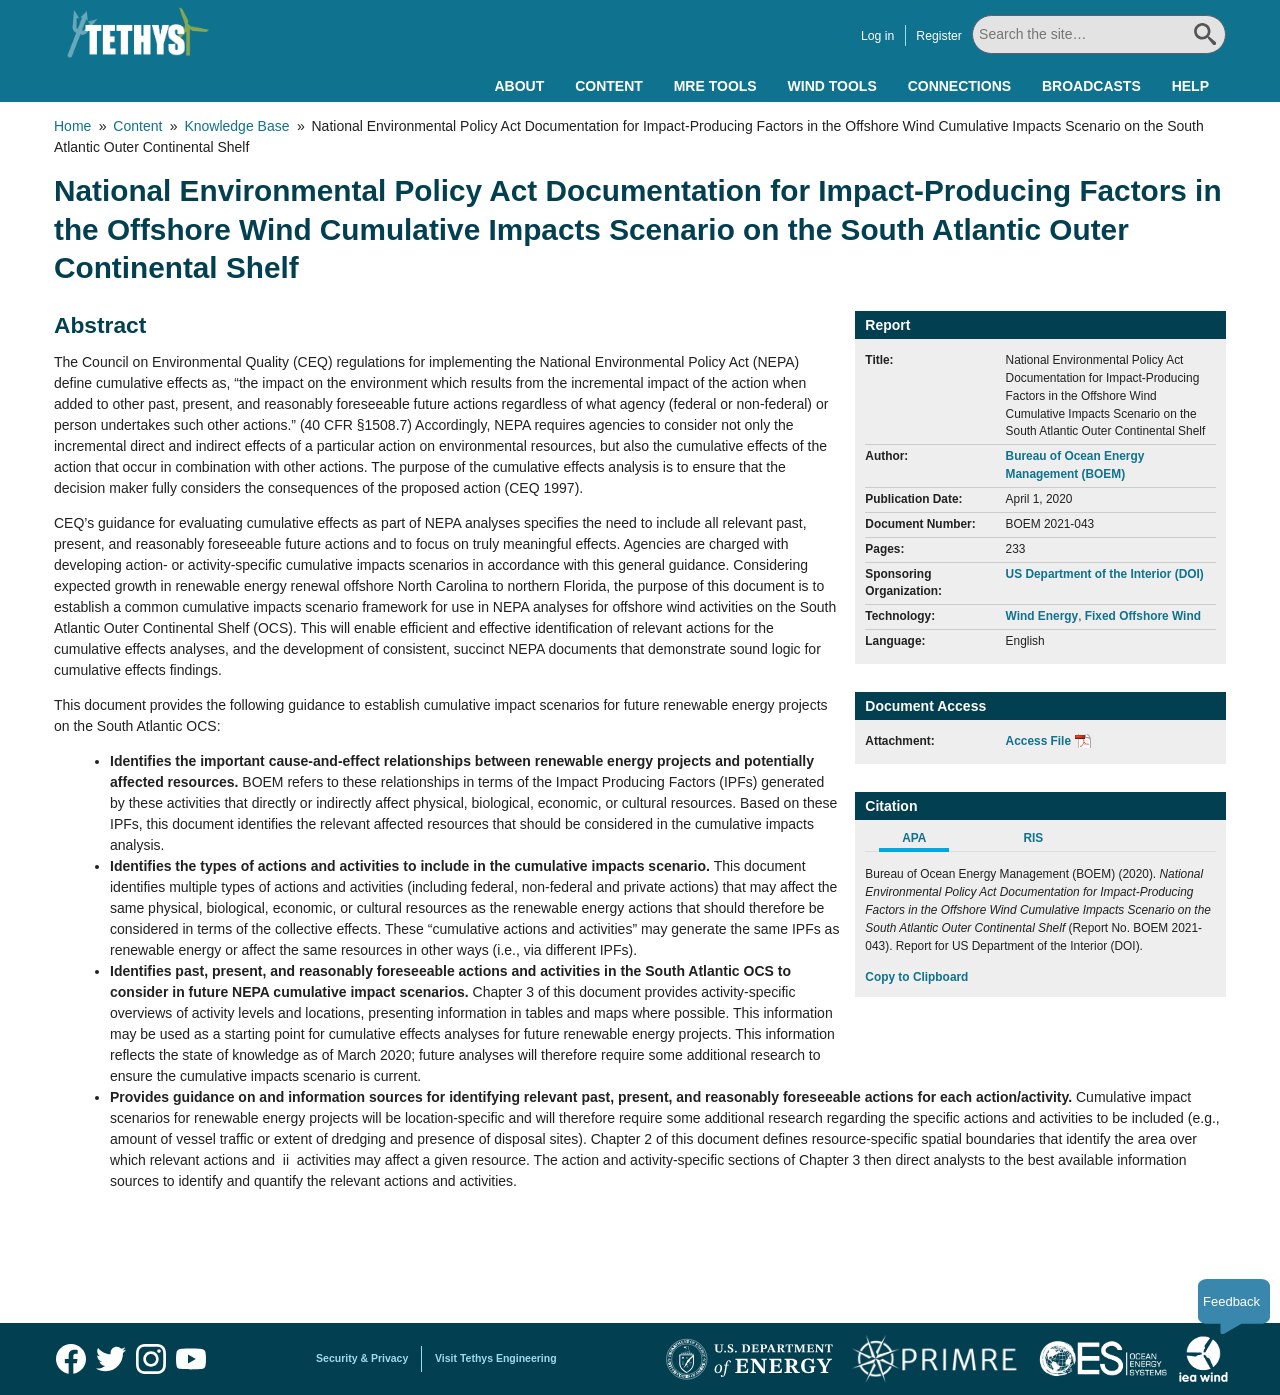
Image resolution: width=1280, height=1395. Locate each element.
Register (937, 36)
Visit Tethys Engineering (496, 1358)
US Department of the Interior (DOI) (1105, 574)
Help (1190, 86)
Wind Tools (832, 86)
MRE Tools (715, 86)
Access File (1038, 741)
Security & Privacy (362, 1358)
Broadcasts (1091, 86)
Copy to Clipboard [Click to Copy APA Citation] (916, 977)
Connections (959, 86)
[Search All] (1098, 34)
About (519, 86)
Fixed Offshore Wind (1143, 616)
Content (609, 86)
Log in (875, 36)
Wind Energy (1042, 616)
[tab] (924, 841)
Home (72, 126)
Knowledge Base (236, 126)
